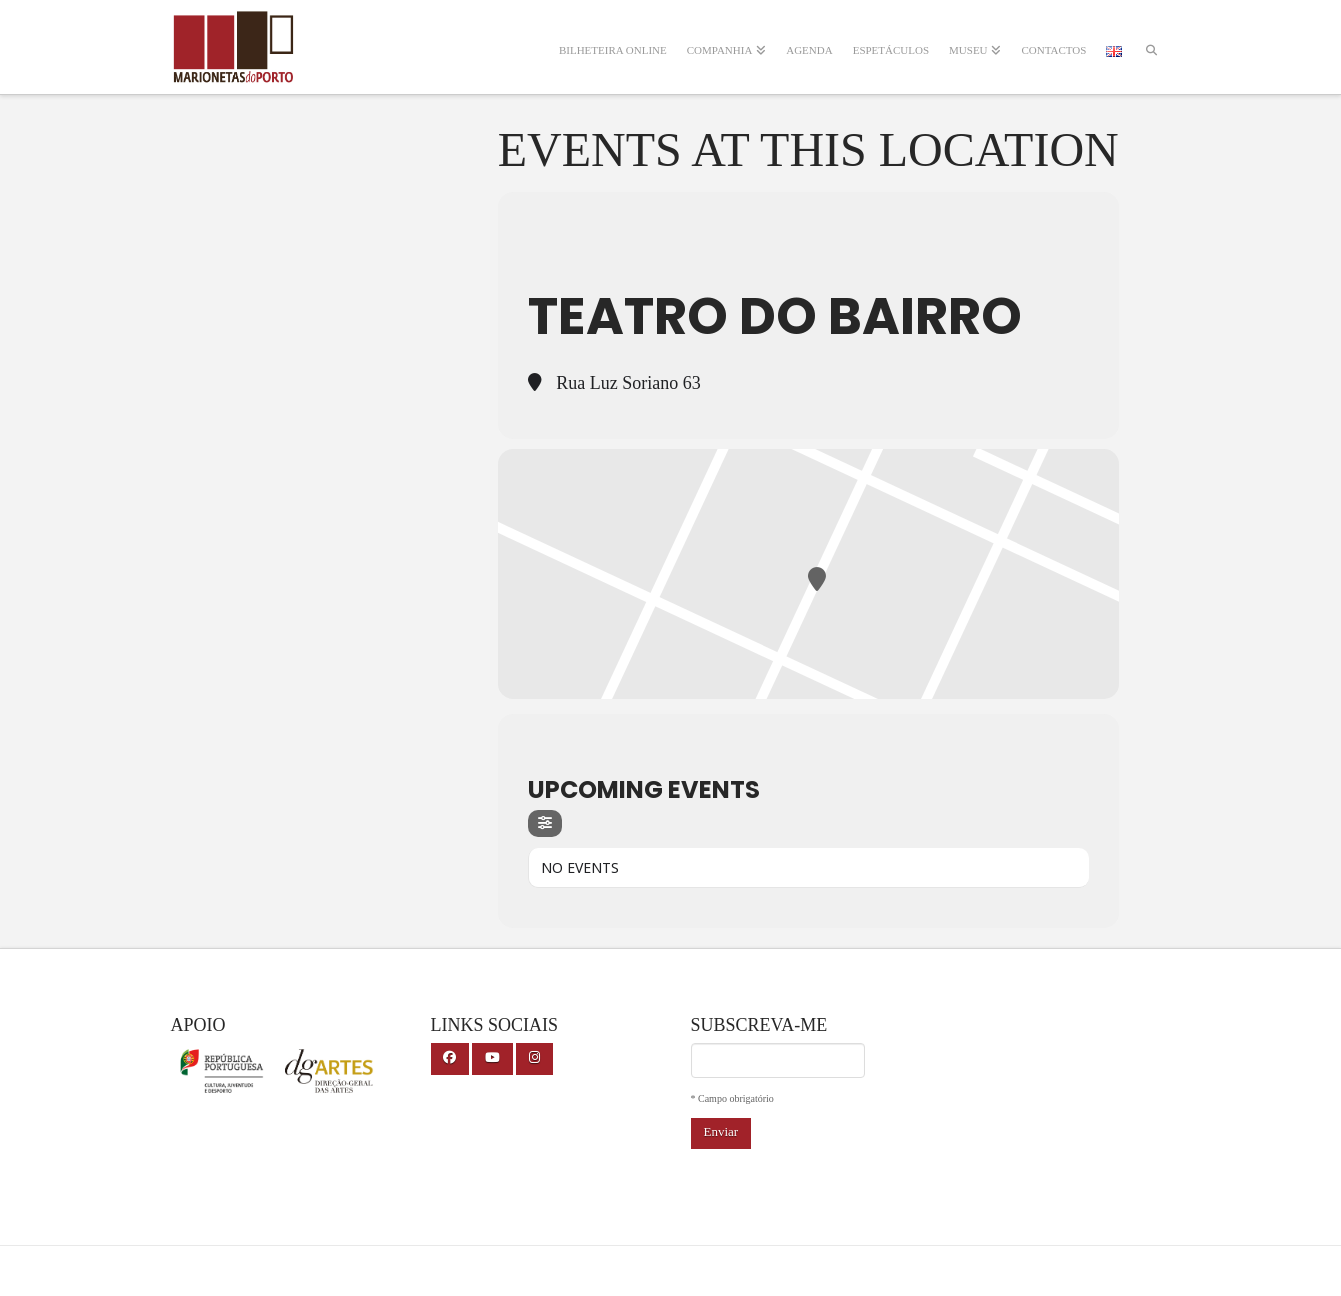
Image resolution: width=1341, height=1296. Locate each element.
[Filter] (545, 823)
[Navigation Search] (1151, 37)
